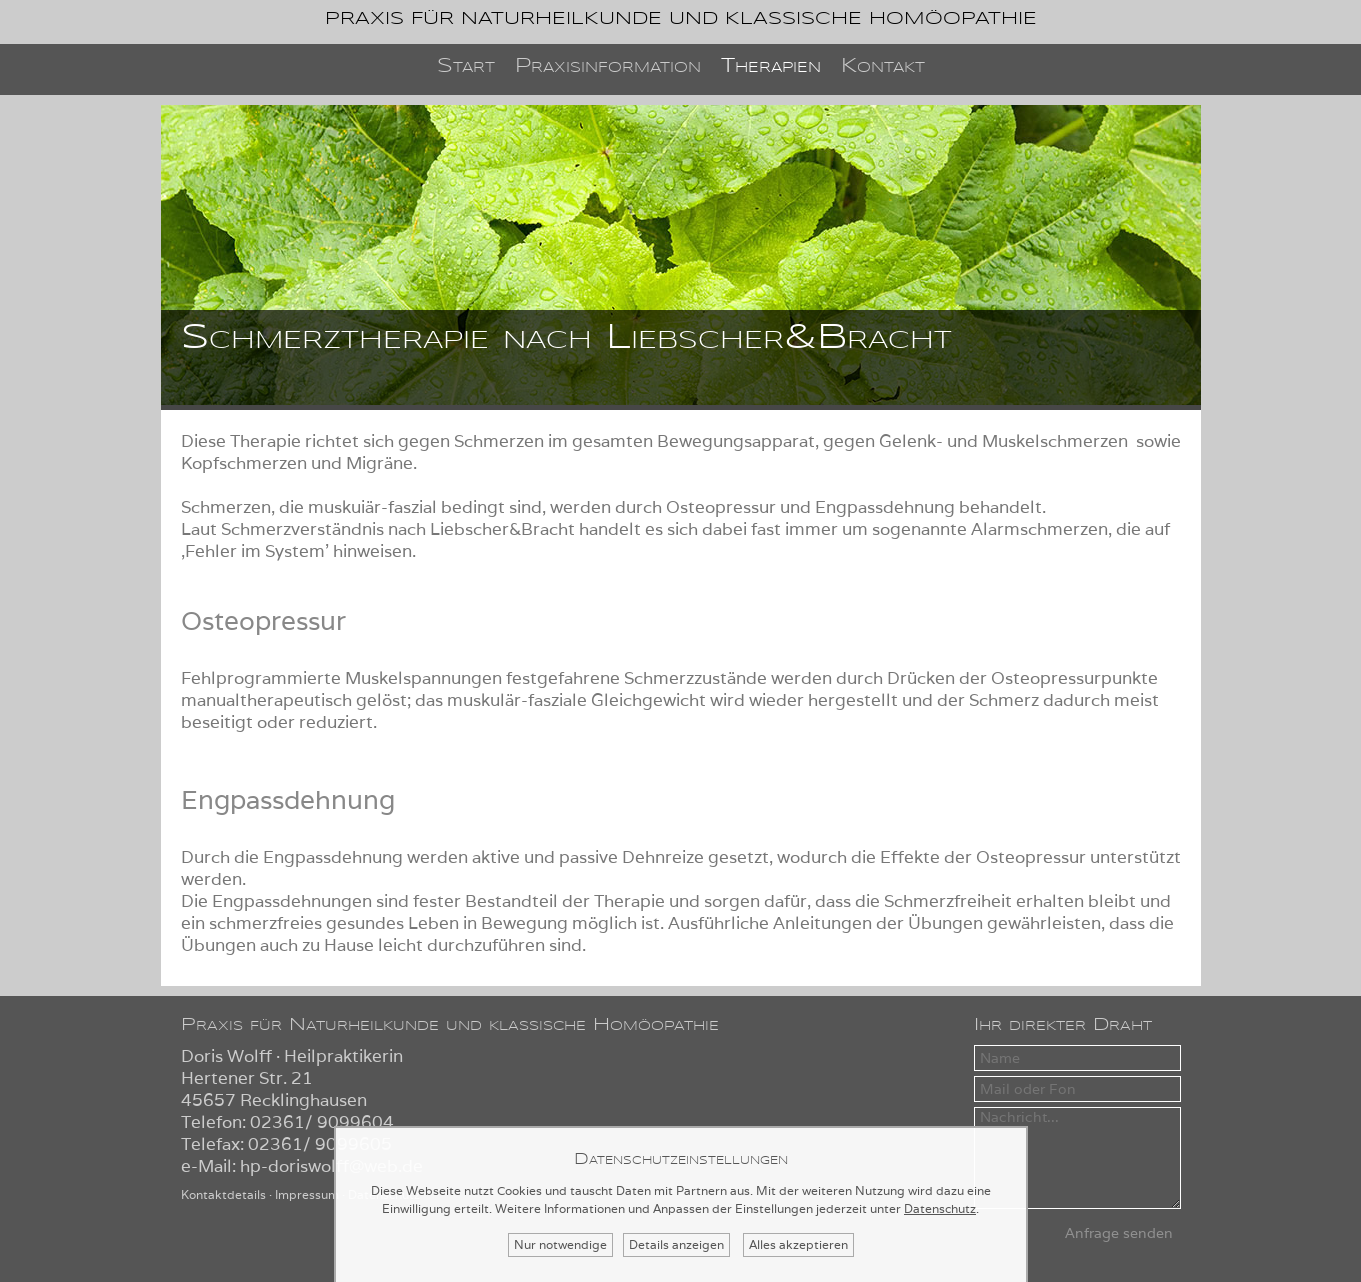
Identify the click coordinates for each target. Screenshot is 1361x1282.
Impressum (307, 1194)
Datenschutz (940, 1208)
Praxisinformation (608, 66)
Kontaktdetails (223, 1194)
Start (466, 66)
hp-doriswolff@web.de (331, 1166)
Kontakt (883, 66)
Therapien (771, 66)
